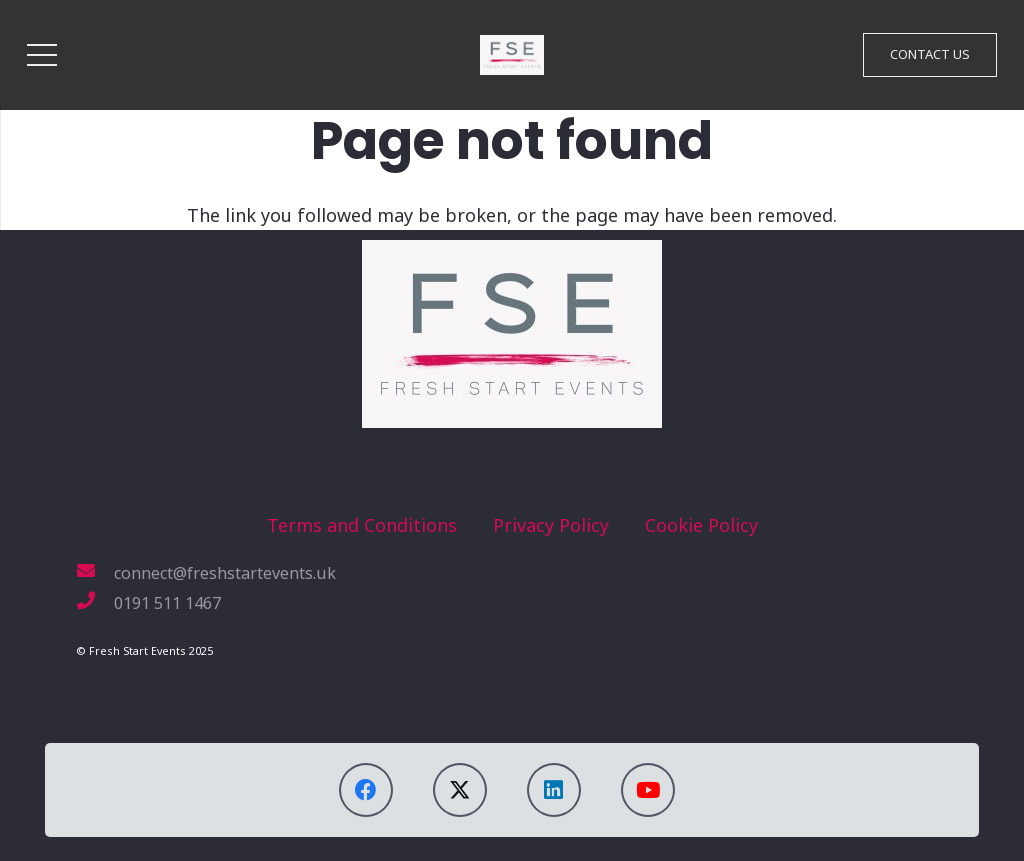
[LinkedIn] (554, 790)
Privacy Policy (551, 525)
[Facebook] (366, 790)
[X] (460, 790)
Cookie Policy (701, 525)
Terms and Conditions (362, 525)
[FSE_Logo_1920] (512, 55)
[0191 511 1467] (95, 603)
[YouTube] (648, 790)
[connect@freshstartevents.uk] (95, 573)
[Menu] (42, 55)
